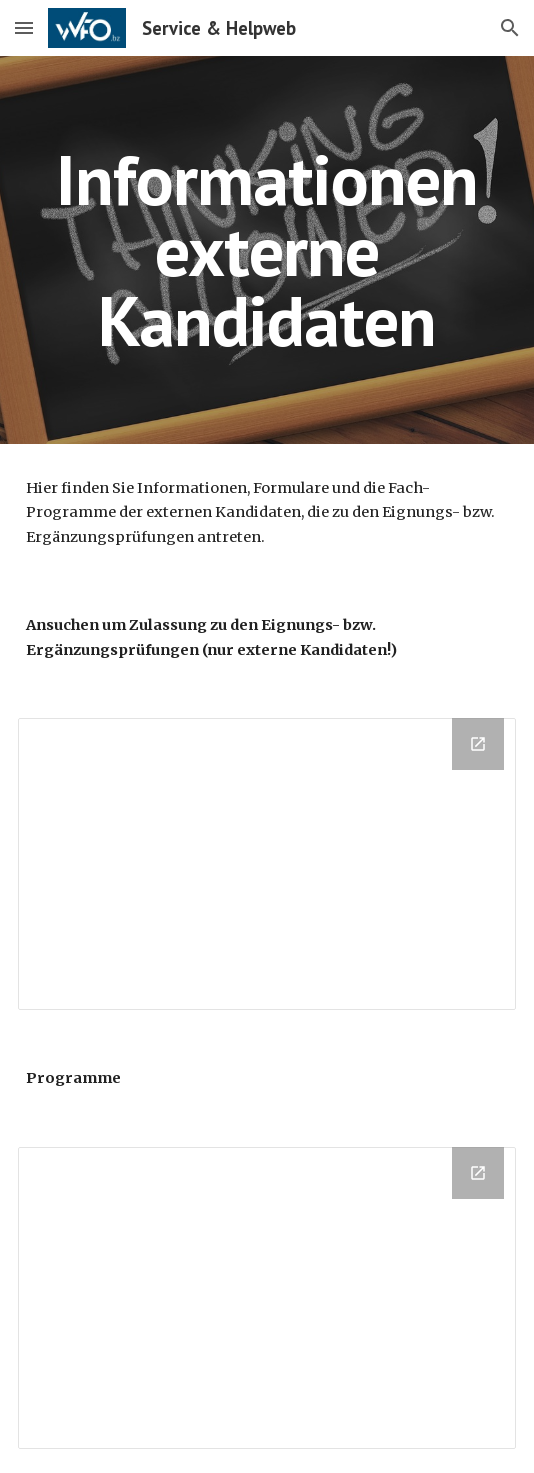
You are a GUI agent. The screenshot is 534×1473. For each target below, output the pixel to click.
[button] (24, 27)
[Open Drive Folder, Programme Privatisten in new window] (478, 1173)
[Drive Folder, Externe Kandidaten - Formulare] (267, 864)
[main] (267, 250)
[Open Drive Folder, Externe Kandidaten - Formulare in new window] (478, 744)
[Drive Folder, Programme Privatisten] (267, 1298)
